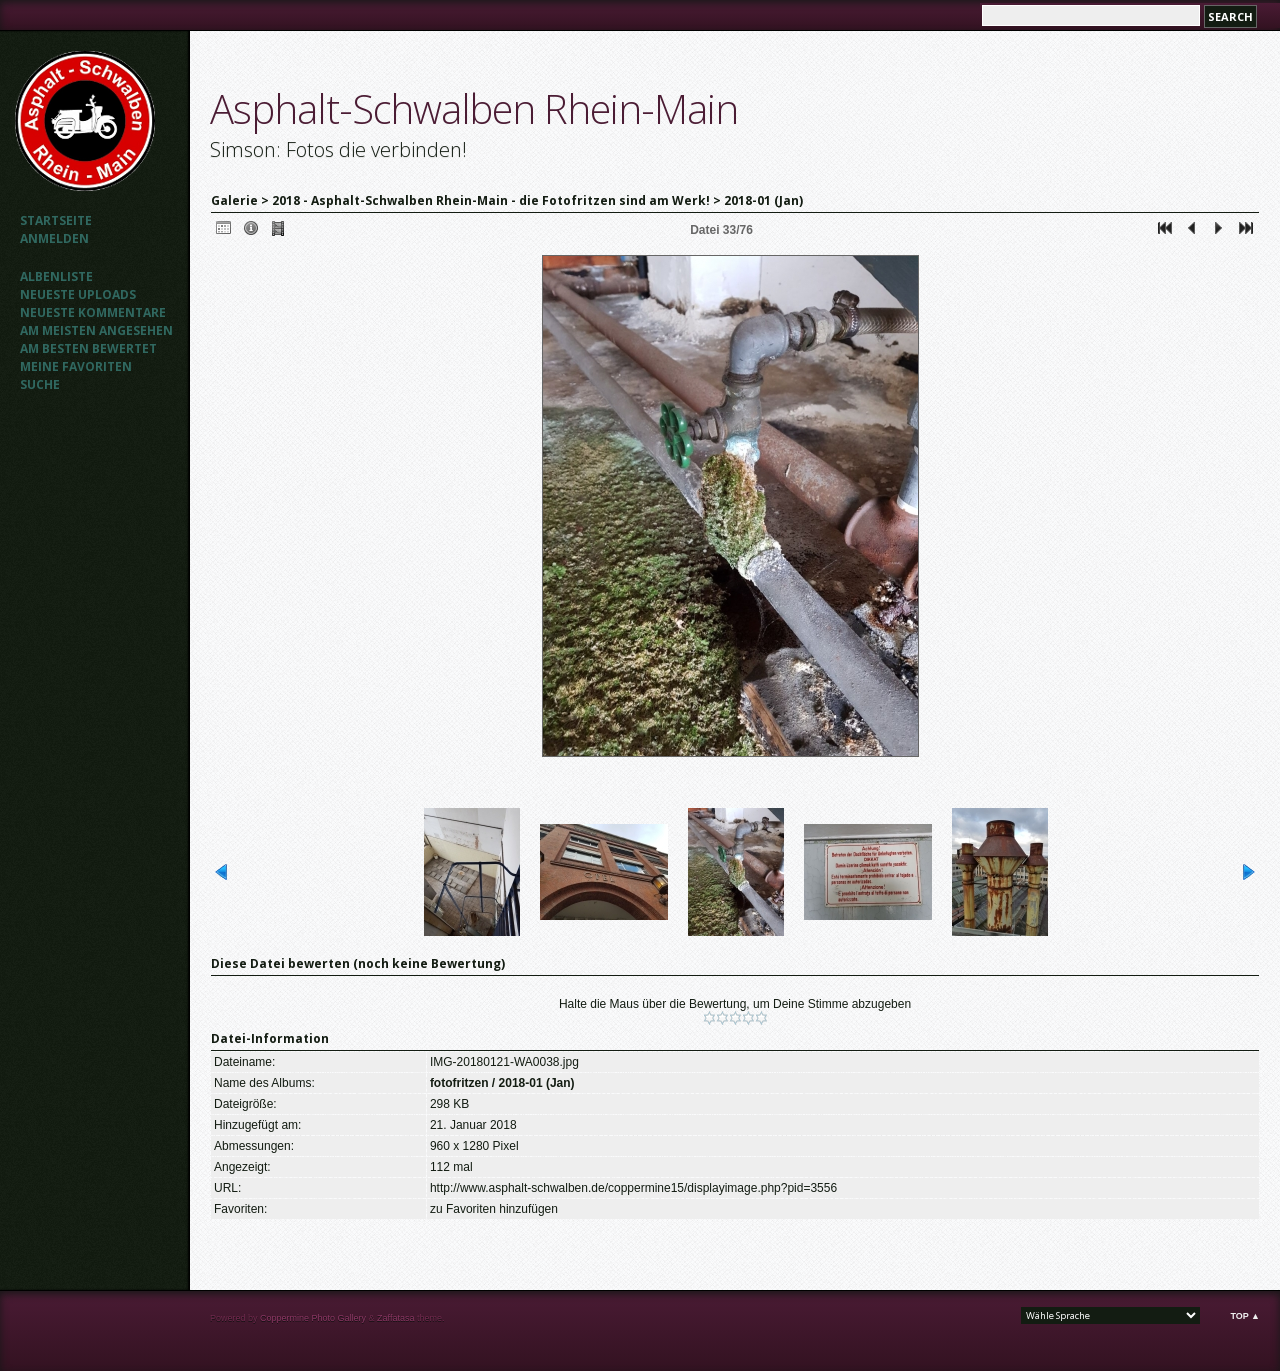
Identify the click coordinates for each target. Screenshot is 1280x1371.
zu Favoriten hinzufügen (494, 1209)
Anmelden (54, 238)
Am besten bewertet (88, 348)
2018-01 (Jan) (763, 200)
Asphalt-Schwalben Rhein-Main (474, 108)
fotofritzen (459, 1083)
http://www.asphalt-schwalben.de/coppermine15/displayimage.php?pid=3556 (633, 1188)
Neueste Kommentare (93, 312)
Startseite (56, 220)
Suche (40, 384)
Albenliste (56, 276)
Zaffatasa (395, 1318)
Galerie (234, 200)
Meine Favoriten (76, 366)
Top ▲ (1245, 1316)
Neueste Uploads (78, 294)
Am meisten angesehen (96, 330)
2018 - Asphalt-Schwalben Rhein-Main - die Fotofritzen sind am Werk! (491, 200)
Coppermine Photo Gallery (313, 1318)
